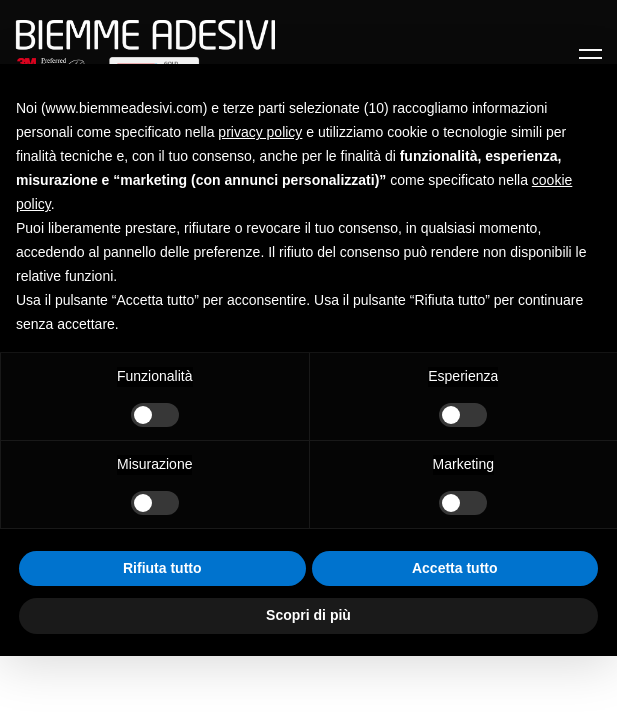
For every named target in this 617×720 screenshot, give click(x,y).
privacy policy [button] (260, 132)
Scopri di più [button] (308, 615)
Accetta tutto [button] (455, 568)
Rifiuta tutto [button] (162, 568)
